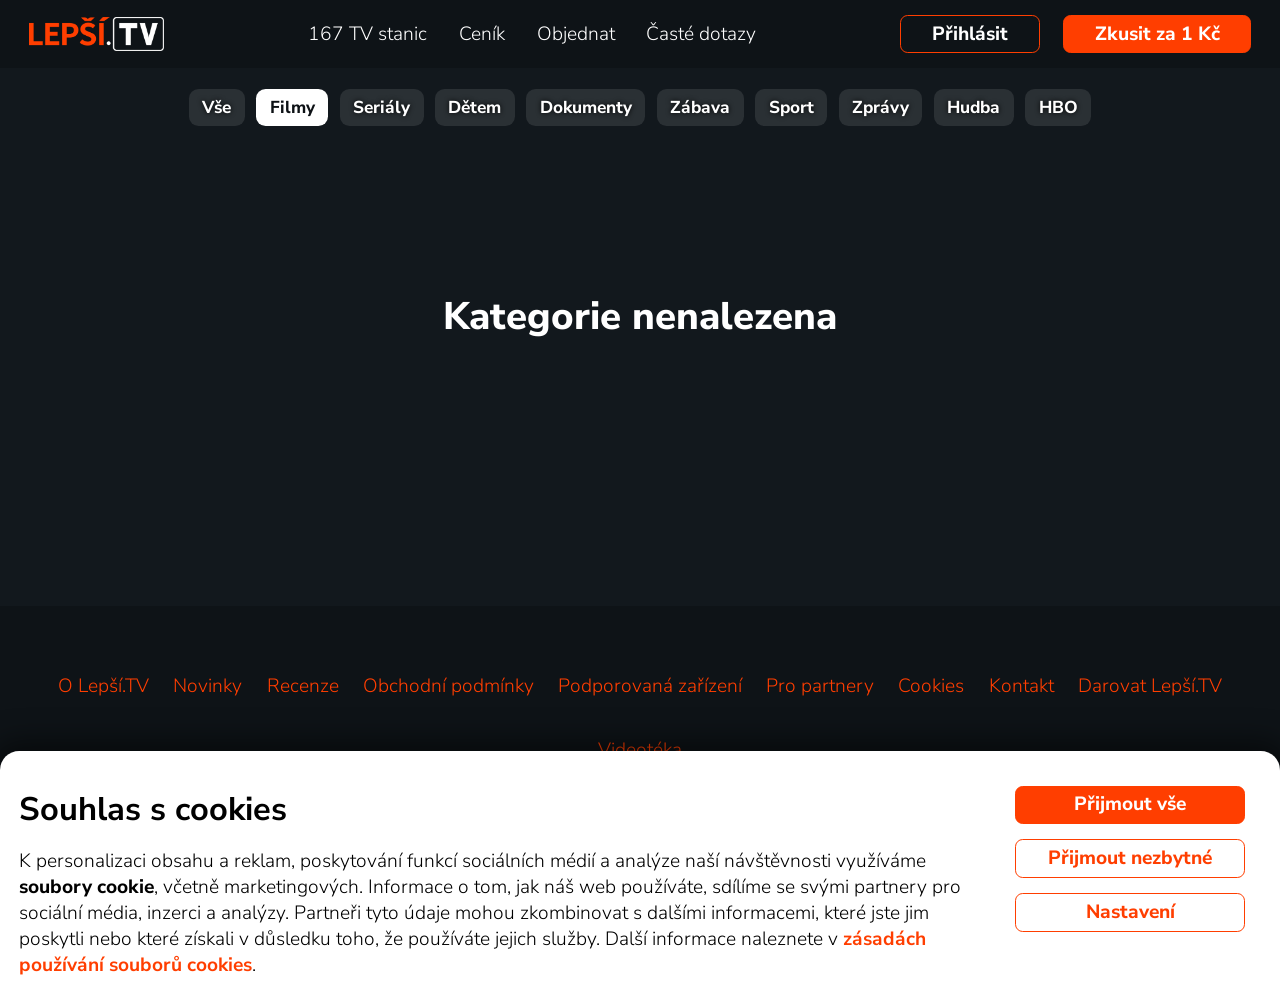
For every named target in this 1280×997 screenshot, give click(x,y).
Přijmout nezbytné (1130, 858)
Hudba (973, 107)
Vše (216, 107)
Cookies (931, 686)
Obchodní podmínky (448, 686)
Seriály (381, 107)
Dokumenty (586, 107)
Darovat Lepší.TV (1150, 686)
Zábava (700, 107)
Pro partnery (820, 686)
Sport (791, 107)
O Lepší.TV (103, 686)
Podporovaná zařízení (650, 686)
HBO (1058, 107)
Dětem (474, 107)
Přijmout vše (1130, 804)
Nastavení (1130, 912)
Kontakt (1021, 686)
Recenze (303, 686)
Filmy (292, 107)
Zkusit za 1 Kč (1157, 34)
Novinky (207, 686)
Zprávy (880, 107)
